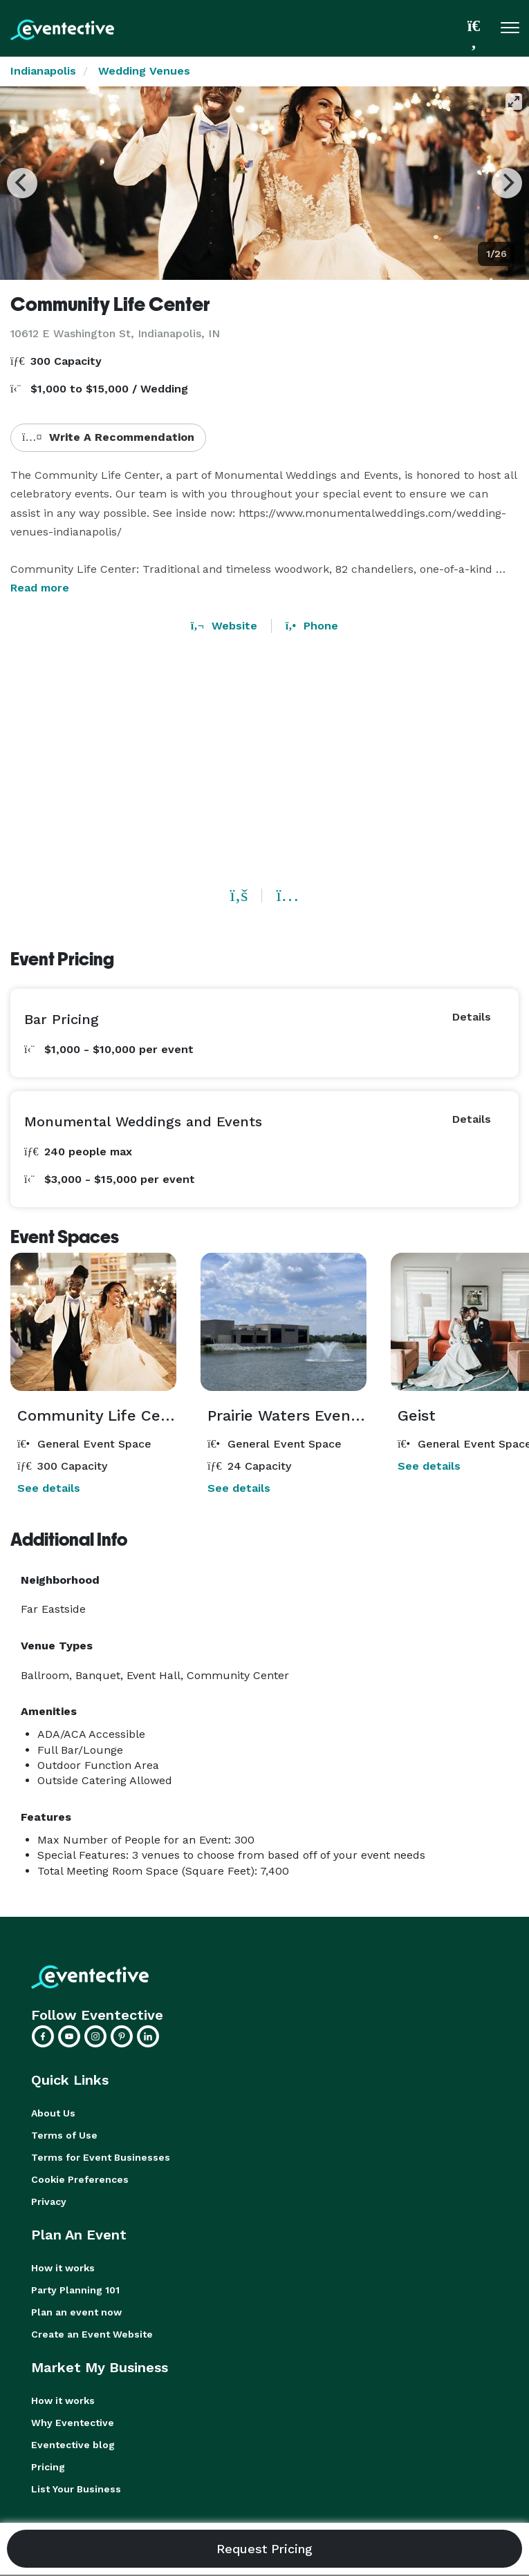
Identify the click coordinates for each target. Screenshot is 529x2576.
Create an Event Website (92, 2334)
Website (224, 625)
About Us (53, 2113)
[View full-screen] (513, 101)
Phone (312, 625)
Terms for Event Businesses (100, 2157)
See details (48, 1488)
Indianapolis (43, 70)
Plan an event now (76, 2312)
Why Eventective (72, 2422)
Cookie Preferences (80, 2179)
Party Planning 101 (75, 2289)
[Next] (507, 183)
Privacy (48, 2201)
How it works (63, 2267)
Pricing (48, 2466)
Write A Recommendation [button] (108, 437)
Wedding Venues (144, 70)
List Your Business (76, 2488)
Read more (39, 587)
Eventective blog (73, 2444)
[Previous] (22, 183)
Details (471, 1016)
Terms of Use (64, 2135)
